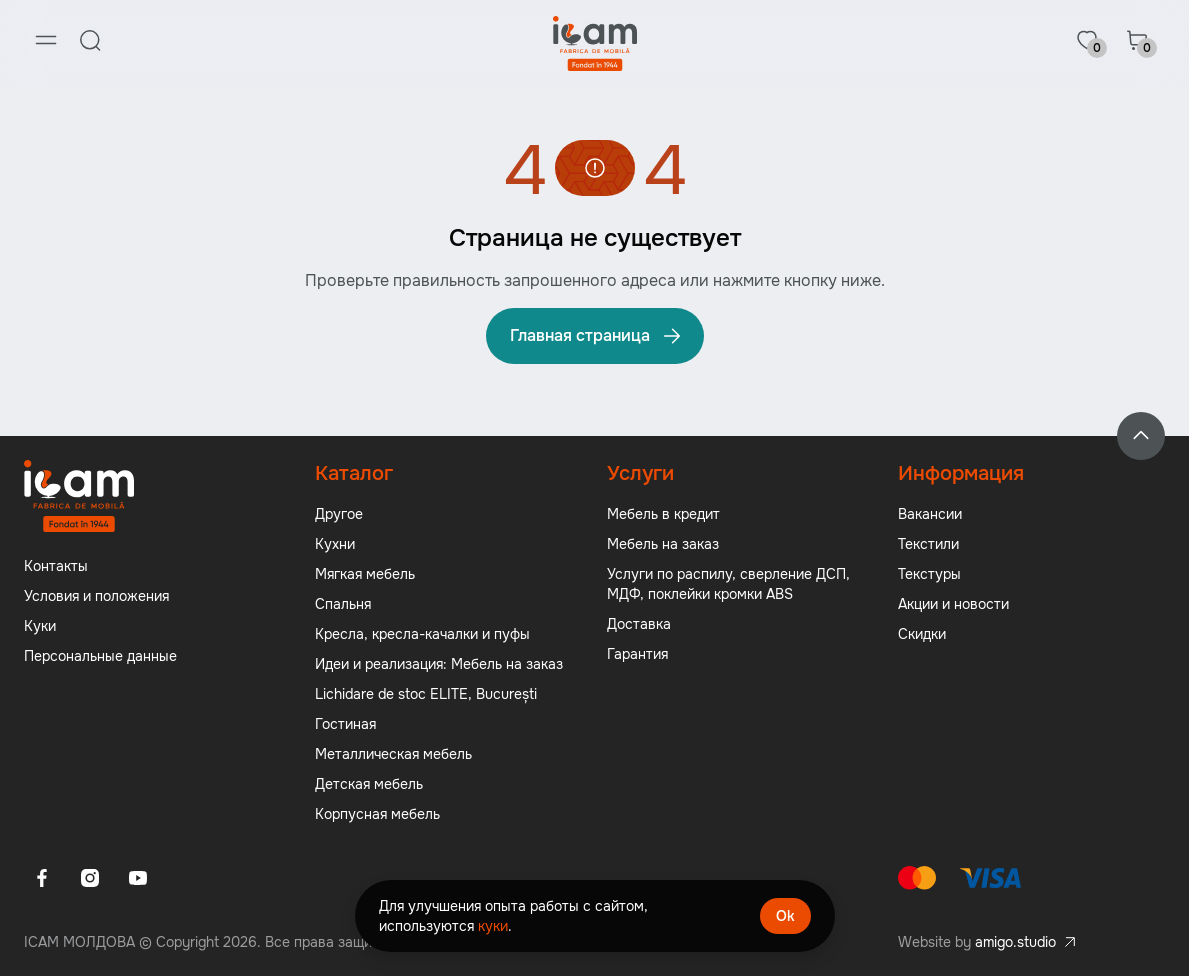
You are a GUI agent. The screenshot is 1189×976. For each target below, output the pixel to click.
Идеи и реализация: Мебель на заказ (439, 664)
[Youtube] (138, 878)
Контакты (56, 566)
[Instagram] (90, 878)
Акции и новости (953, 604)
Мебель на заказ (663, 544)
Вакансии (930, 514)
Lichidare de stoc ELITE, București (426, 694)
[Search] (90, 40)
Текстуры (929, 574)
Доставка (639, 624)
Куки (40, 626)
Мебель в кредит (663, 514)
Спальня (343, 604)
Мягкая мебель (365, 574)
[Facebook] (42, 878)
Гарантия (637, 654)
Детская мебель (369, 784)
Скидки (922, 634)
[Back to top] (1141, 436)
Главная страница (597, 336)
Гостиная (345, 724)
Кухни (335, 544)
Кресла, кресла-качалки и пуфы (422, 634)
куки (493, 926)
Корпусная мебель (377, 814)
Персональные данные (100, 656)
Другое (339, 514)
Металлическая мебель (393, 754)
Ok (785, 916)
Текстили (928, 544)
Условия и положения (96, 596)
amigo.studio (1015, 942)
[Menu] (46, 40)
